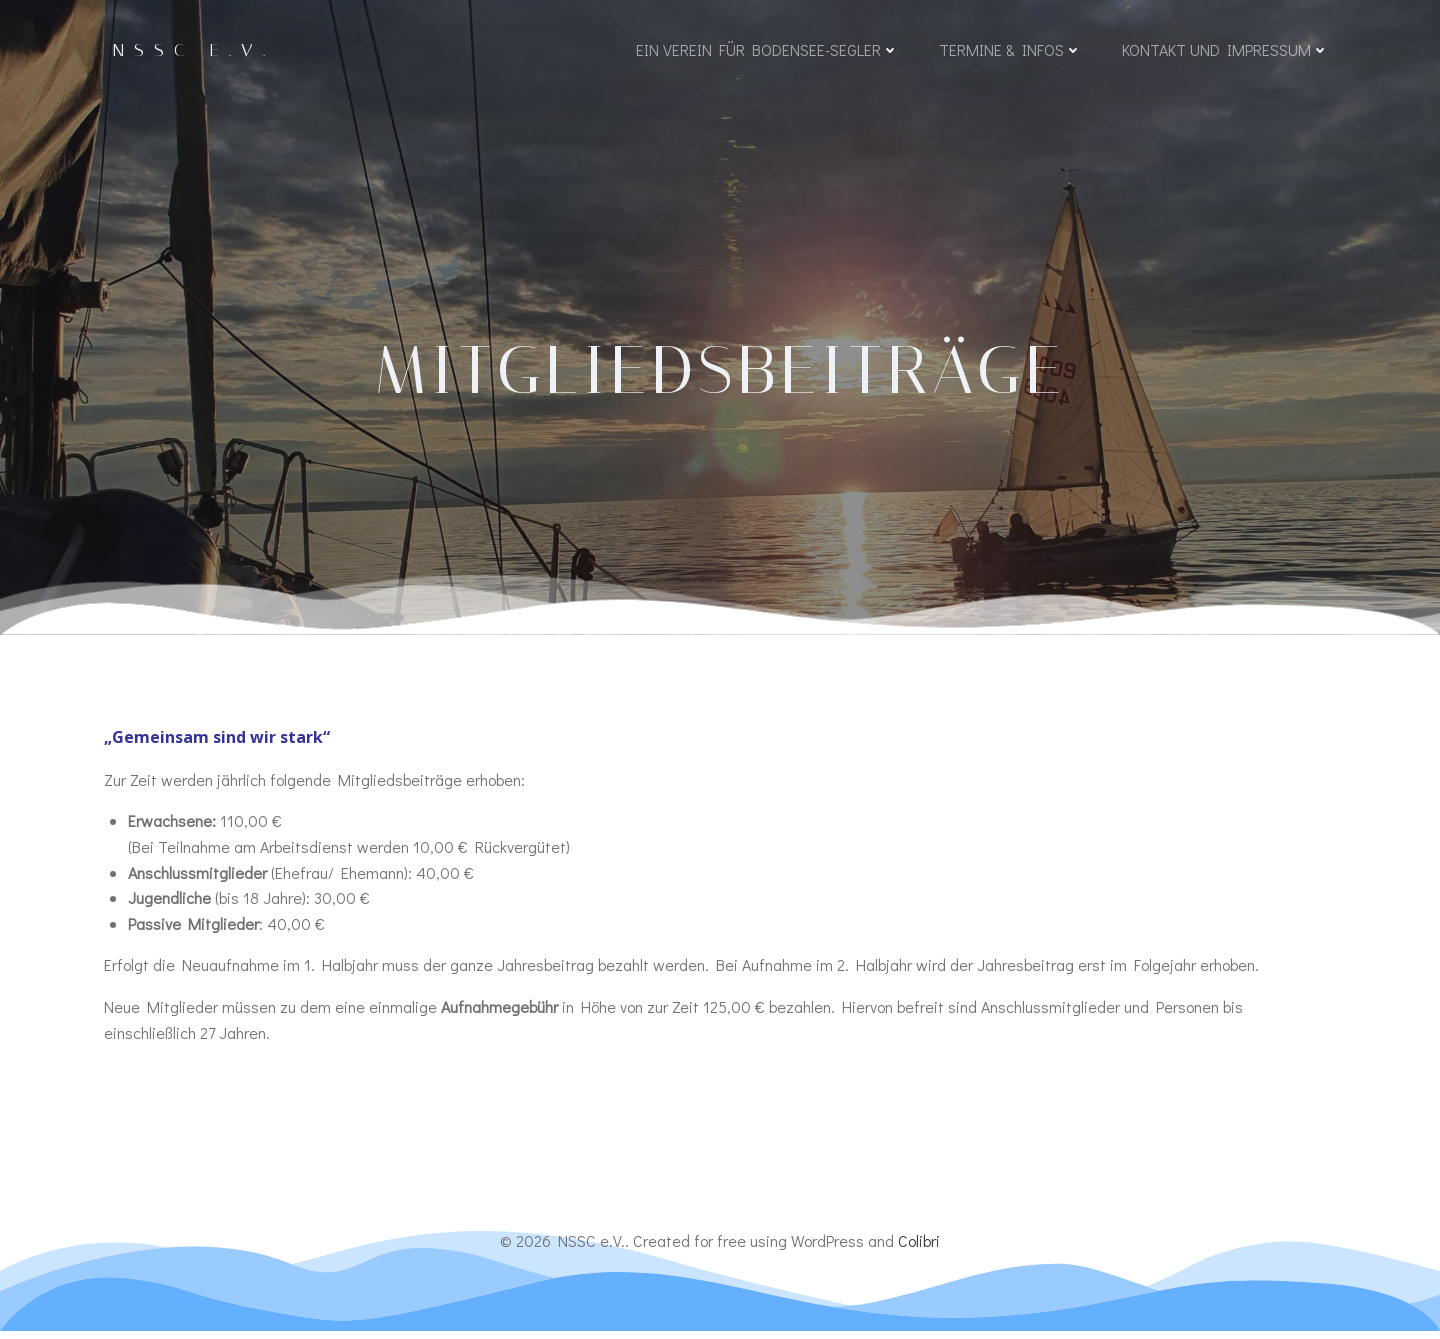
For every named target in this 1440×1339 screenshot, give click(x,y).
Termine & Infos (1009, 52)
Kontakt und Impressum (1224, 52)
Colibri (919, 1249)
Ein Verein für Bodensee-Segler (766, 52)
